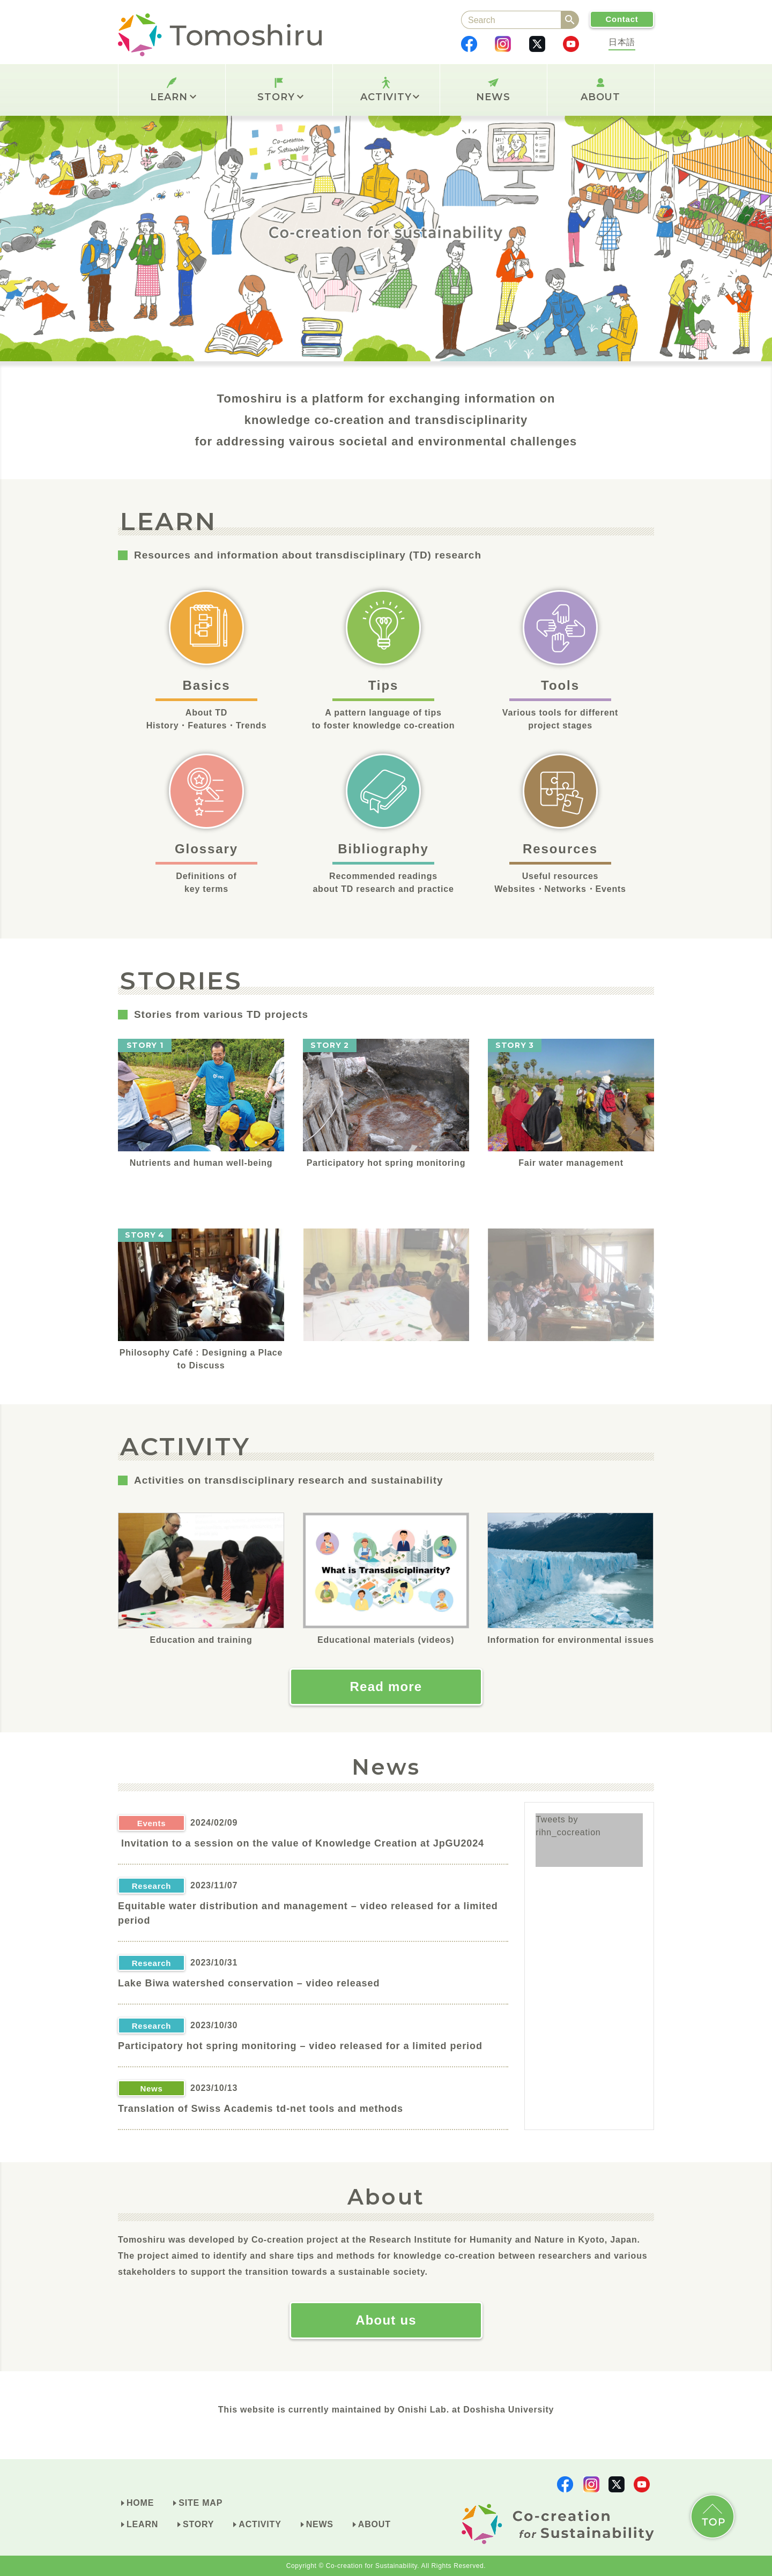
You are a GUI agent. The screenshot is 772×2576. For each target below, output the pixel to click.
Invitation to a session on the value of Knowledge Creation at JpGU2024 (301, 1843)
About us (386, 2320)
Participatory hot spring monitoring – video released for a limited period (300, 2046)
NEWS (493, 97)
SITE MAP (200, 2502)
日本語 (621, 42)
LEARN (173, 97)
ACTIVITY (389, 97)
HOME (140, 2502)
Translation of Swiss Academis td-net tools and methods (260, 2108)
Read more (386, 1686)
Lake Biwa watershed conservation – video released (249, 1983)
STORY (280, 97)
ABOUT (601, 97)
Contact (621, 19)
